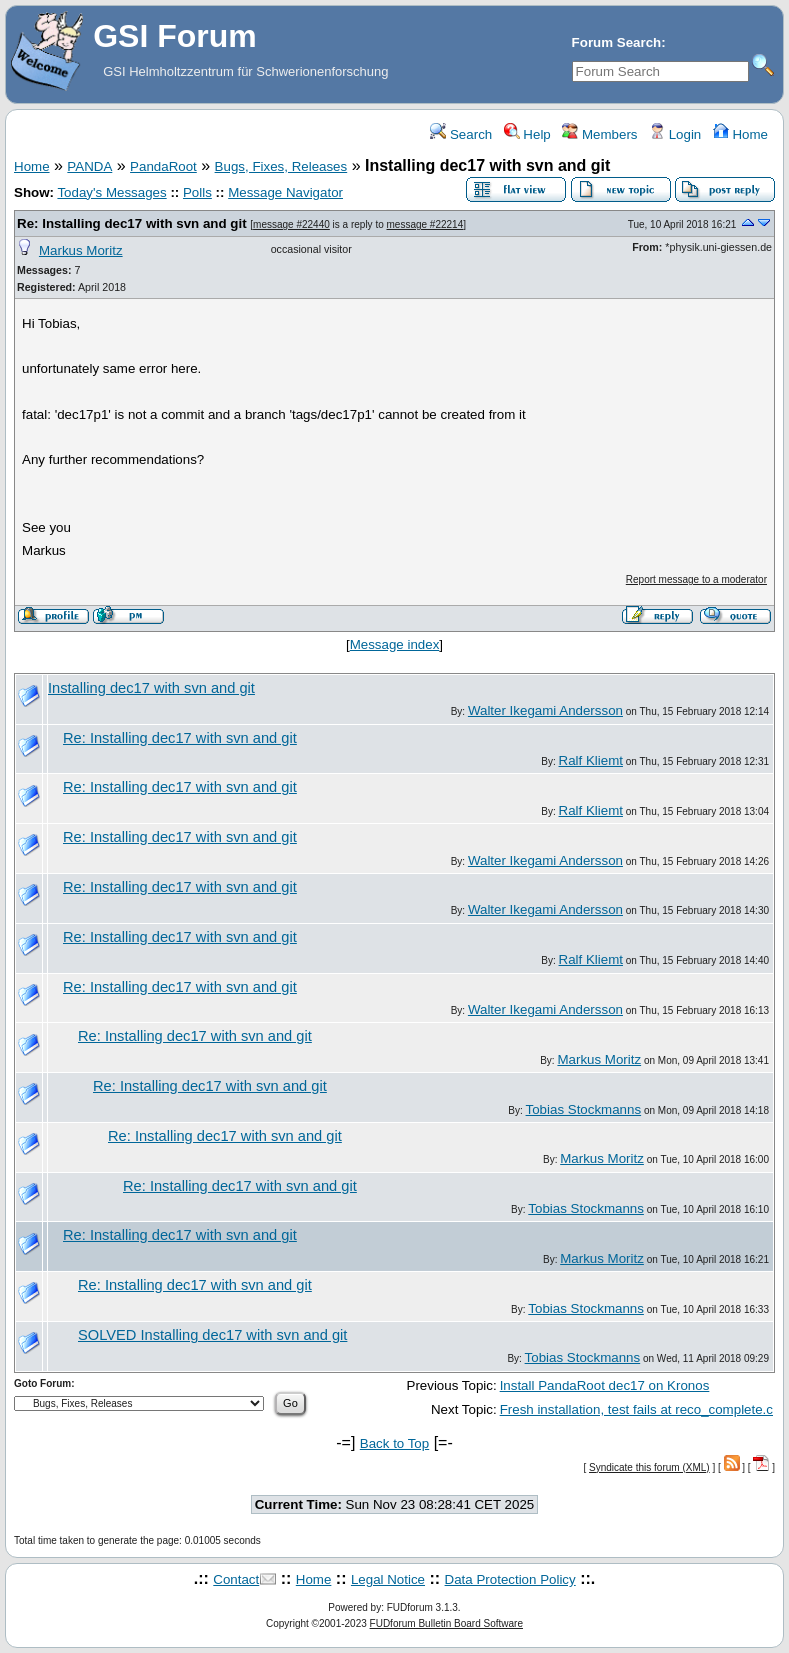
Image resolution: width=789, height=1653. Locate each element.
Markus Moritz (81, 250)
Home (740, 134)
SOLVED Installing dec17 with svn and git (212, 1335)
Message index (395, 644)
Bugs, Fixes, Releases (281, 166)
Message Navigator (285, 192)
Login (675, 134)
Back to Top (394, 1443)
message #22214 (425, 224)
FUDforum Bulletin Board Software (446, 1623)
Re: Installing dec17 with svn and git (132, 223)
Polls (197, 192)
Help (527, 134)
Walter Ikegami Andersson (545, 710)
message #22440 (291, 224)
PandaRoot (163, 166)
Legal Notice (388, 1579)
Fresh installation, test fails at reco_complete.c (636, 1409)
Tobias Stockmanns (584, 1109)
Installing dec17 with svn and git (151, 688)
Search (461, 134)
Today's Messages (111, 192)
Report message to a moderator (696, 579)
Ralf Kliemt (591, 760)
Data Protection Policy (510, 1579)
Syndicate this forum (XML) (649, 1467)
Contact (236, 1579)
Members (599, 134)
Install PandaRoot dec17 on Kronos (605, 1385)
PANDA (89, 166)
